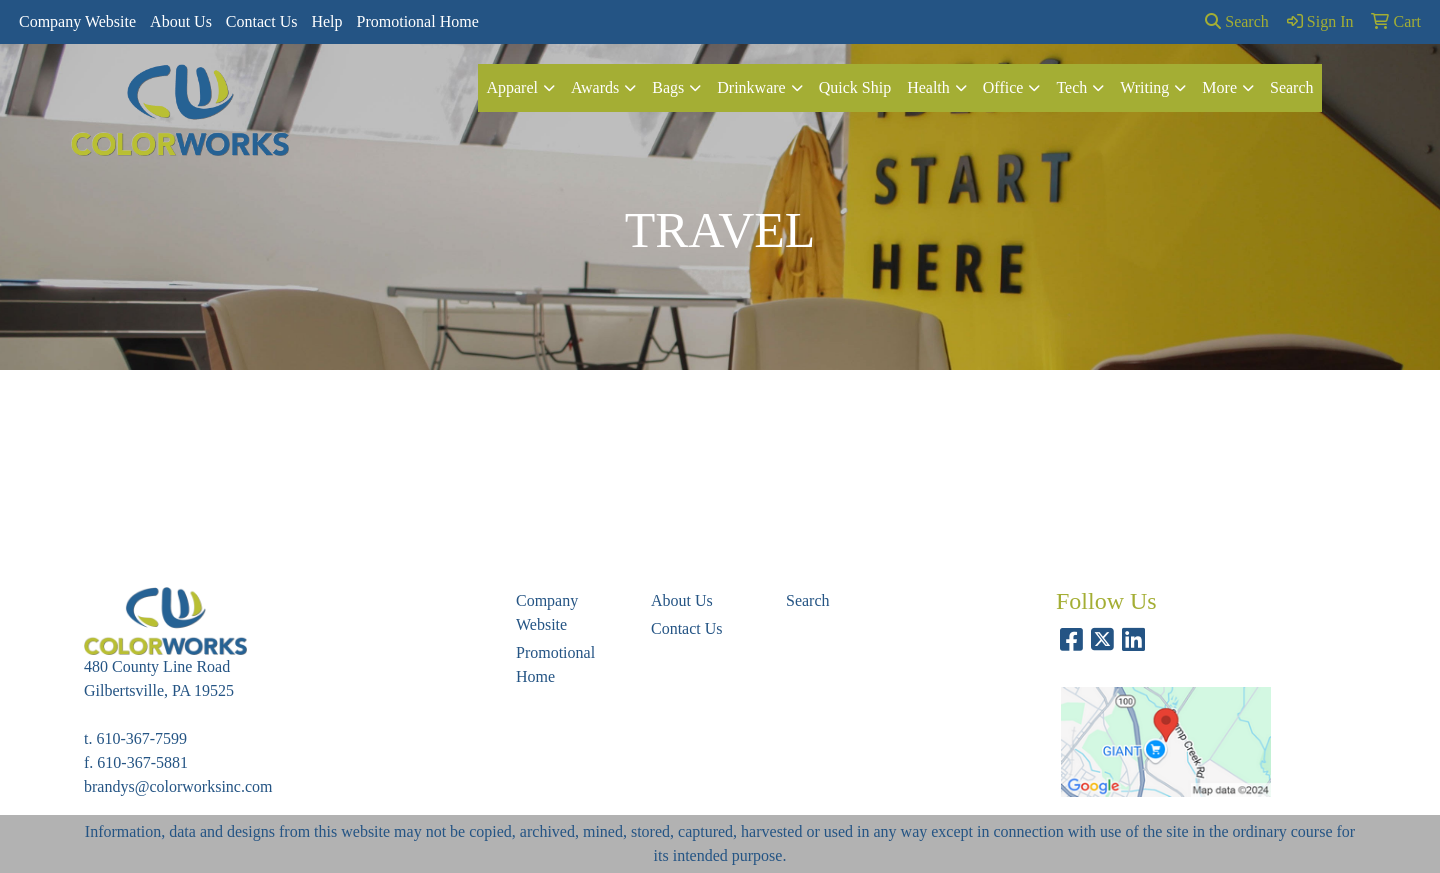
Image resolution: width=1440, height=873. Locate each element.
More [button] (1219, 87)
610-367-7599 (141, 738)
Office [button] (1003, 87)
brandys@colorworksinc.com (178, 786)
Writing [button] (1144, 87)
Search (1237, 21)
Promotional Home (418, 21)
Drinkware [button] (751, 87)
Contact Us (262, 21)
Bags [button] (668, 87)
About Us (181, 21)
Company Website (77, 21)
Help (326, 21)
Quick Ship (855, 87)
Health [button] (928, 87)
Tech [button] (1071, 87)
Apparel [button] (512, 87)
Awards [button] (595, 87)
